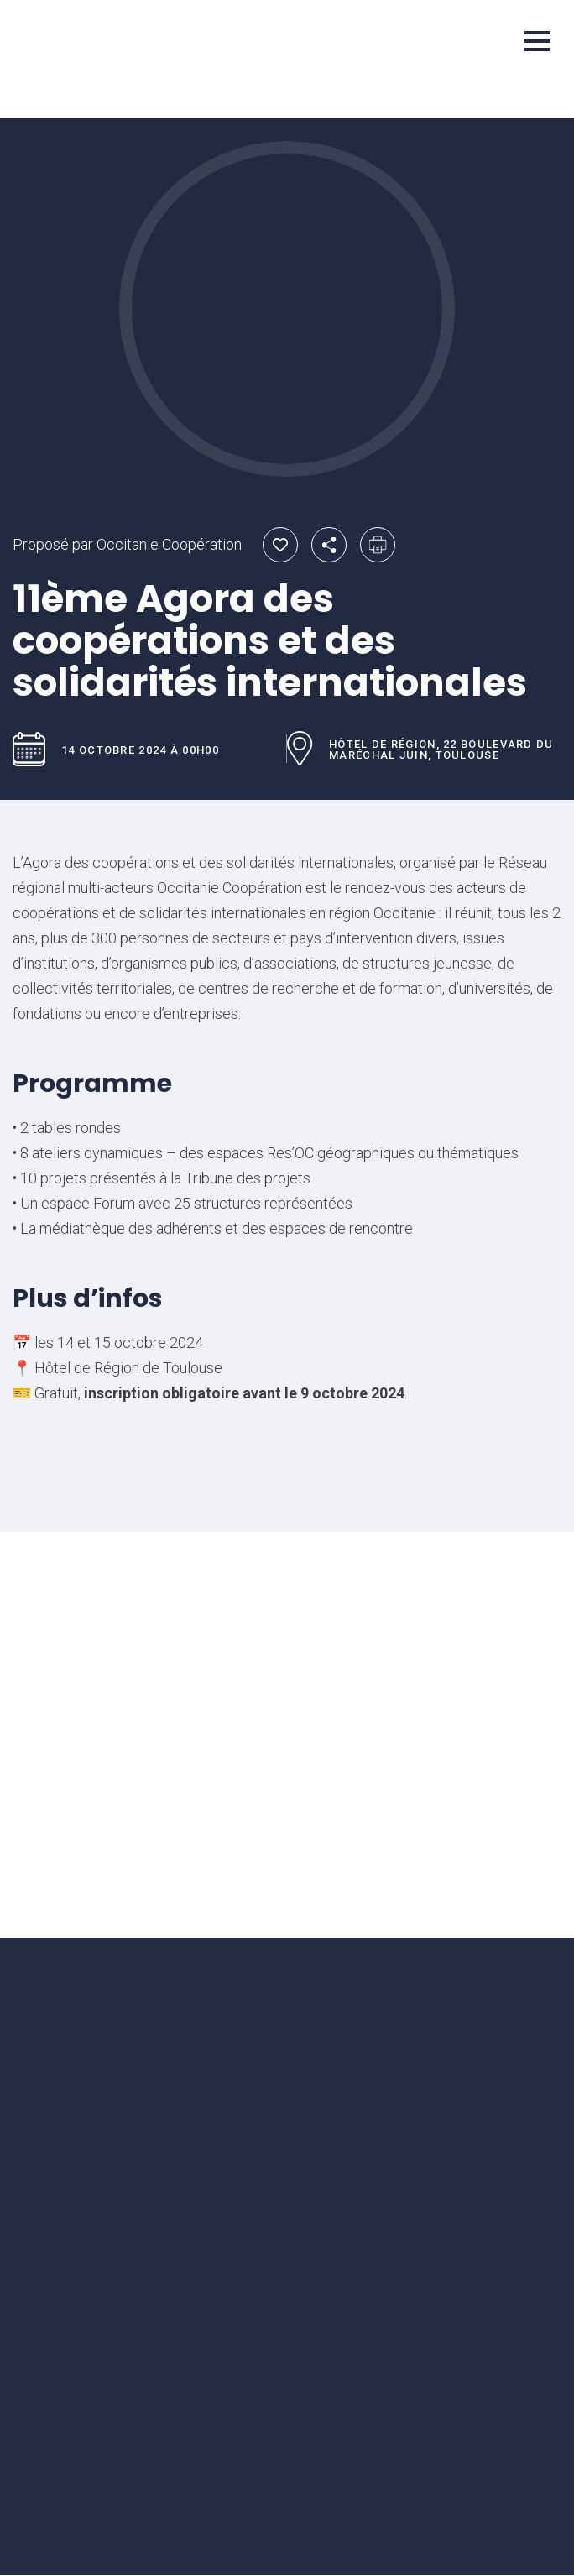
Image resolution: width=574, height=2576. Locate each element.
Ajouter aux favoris (280, 544)
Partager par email (329, 544)
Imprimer (377, 544)
